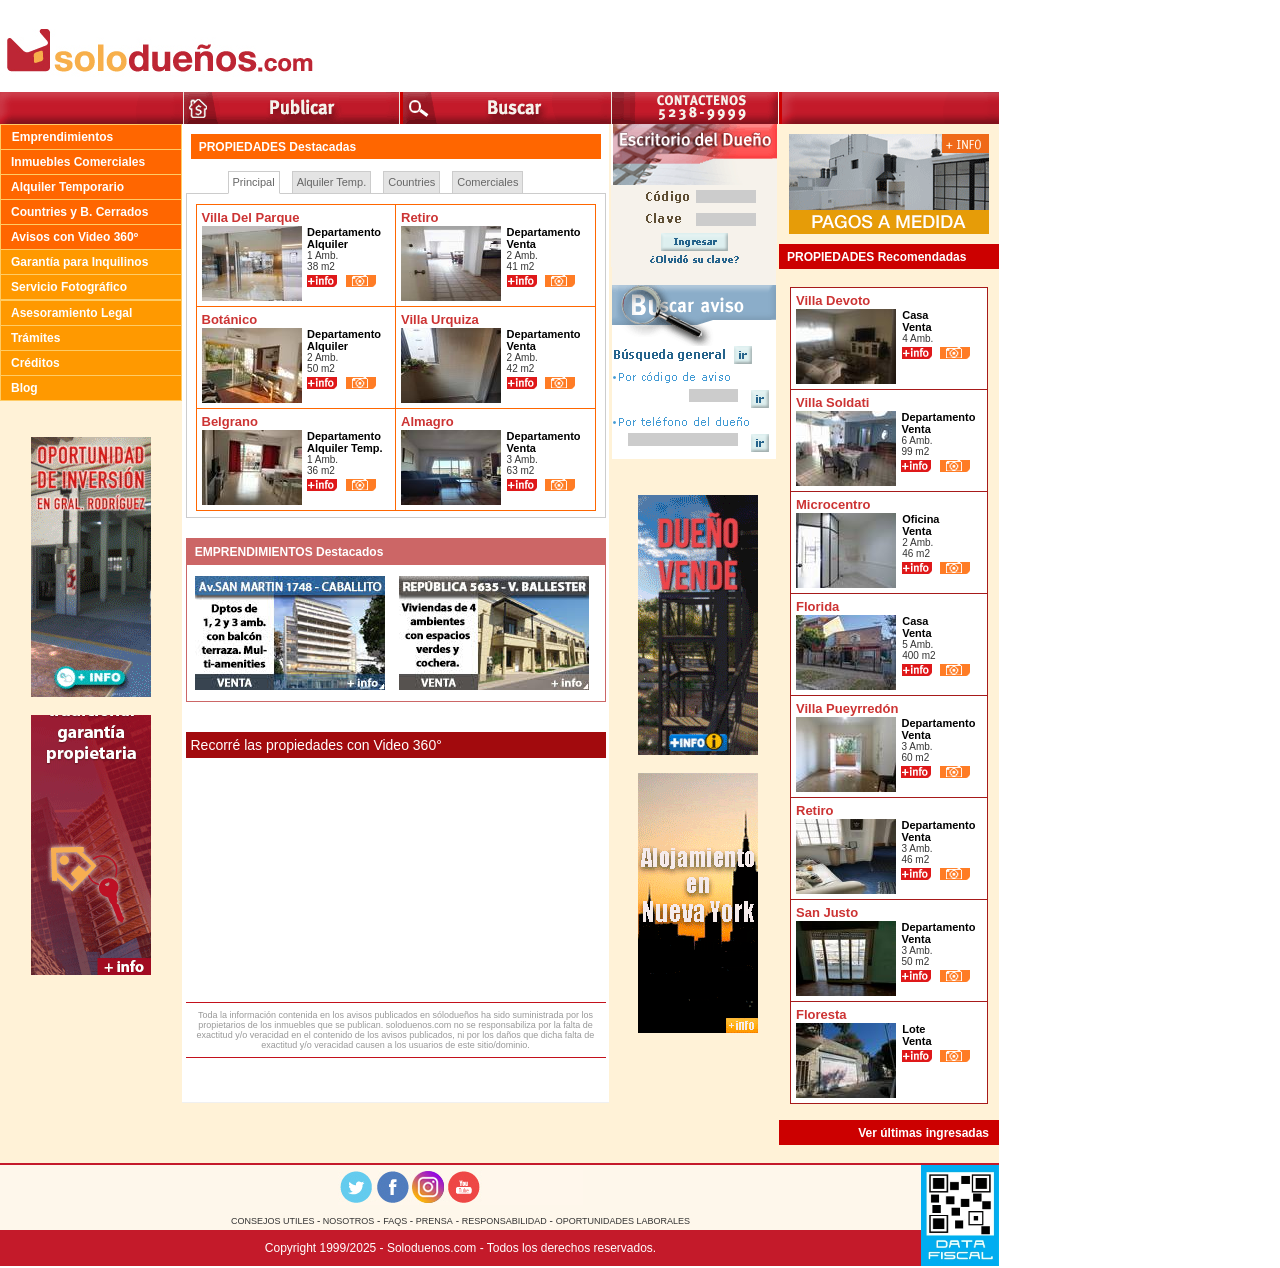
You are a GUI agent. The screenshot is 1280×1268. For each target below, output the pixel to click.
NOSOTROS (347, 1221)
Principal (254, 182)
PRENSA (434, 1221)
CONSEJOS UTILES (274, 1221)
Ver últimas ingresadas (923, 1133)
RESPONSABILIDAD (504, 1221)
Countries (411, 182)
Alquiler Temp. (332, 182)
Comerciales (487, 182)
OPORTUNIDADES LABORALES (623, 1221)
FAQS (396, 1221)
